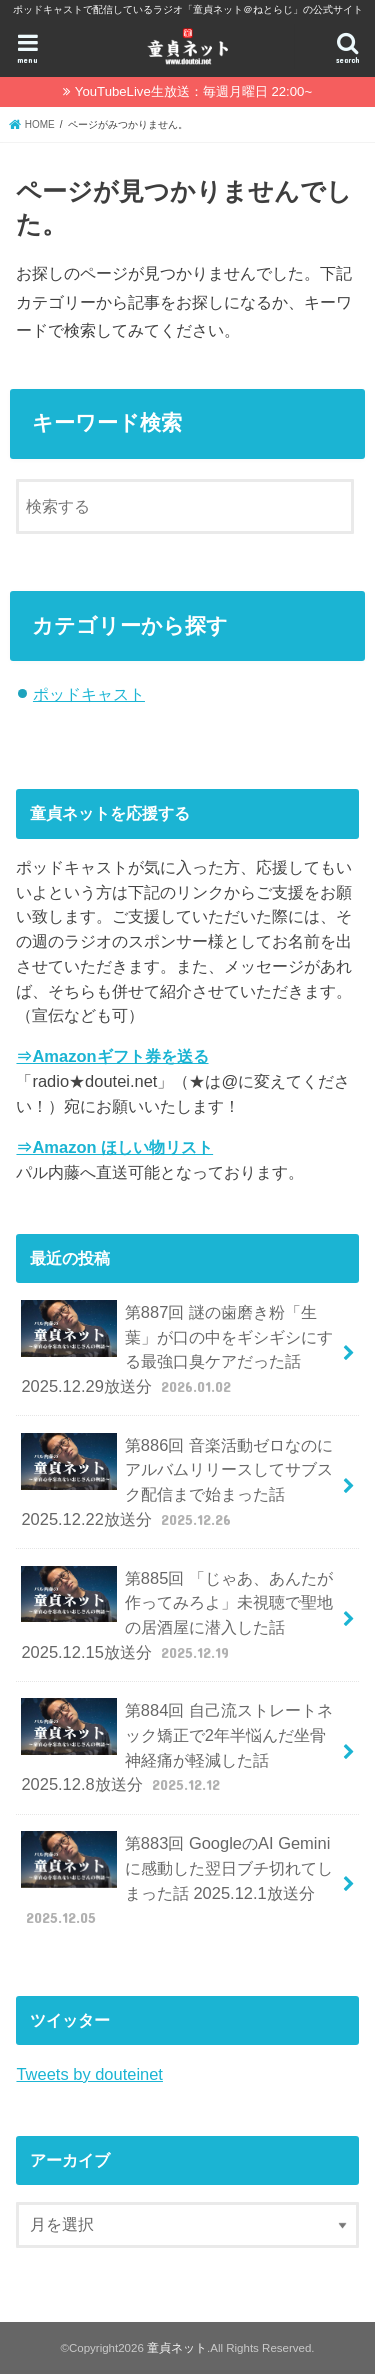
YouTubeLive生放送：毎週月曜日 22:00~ (193, 91)
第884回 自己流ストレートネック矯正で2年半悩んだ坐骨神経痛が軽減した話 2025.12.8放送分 (177, 1746)
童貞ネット (177, 2348)
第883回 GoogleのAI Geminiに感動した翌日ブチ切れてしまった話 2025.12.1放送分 (176, 1879)
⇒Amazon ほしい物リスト (114, 1147)
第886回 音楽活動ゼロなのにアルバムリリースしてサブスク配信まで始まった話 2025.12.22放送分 (177, 1481)
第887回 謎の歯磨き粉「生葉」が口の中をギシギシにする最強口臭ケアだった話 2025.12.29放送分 (176, 1348)
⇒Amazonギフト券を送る (112, 1056)
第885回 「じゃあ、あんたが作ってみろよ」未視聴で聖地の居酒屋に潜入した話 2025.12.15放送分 (177, 1614)
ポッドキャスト (89, 694)
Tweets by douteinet (89, 2074)
